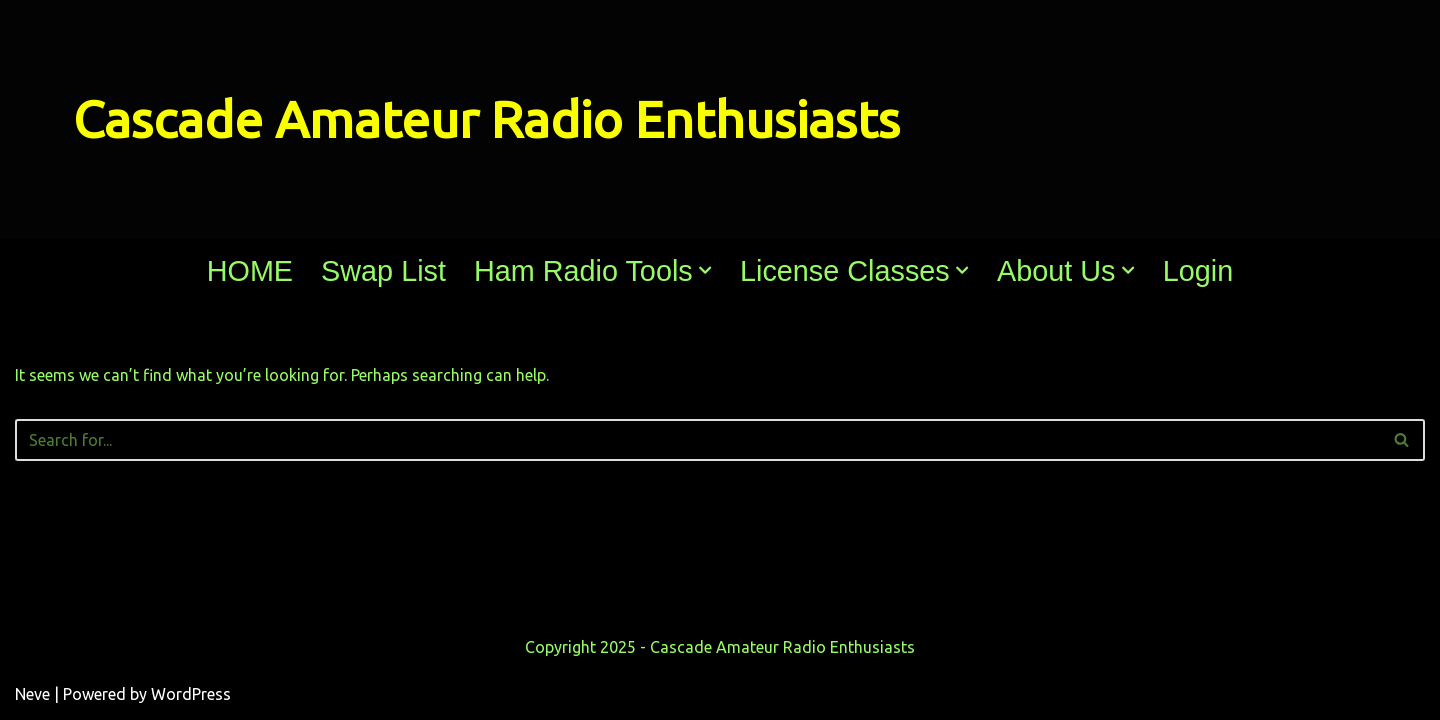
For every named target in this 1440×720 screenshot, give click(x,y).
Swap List (383, 271)
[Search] (697, 440)
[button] (705, 270)
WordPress (191, 694)
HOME (250, 271)
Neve (32, 694)
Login (1198, 271)
